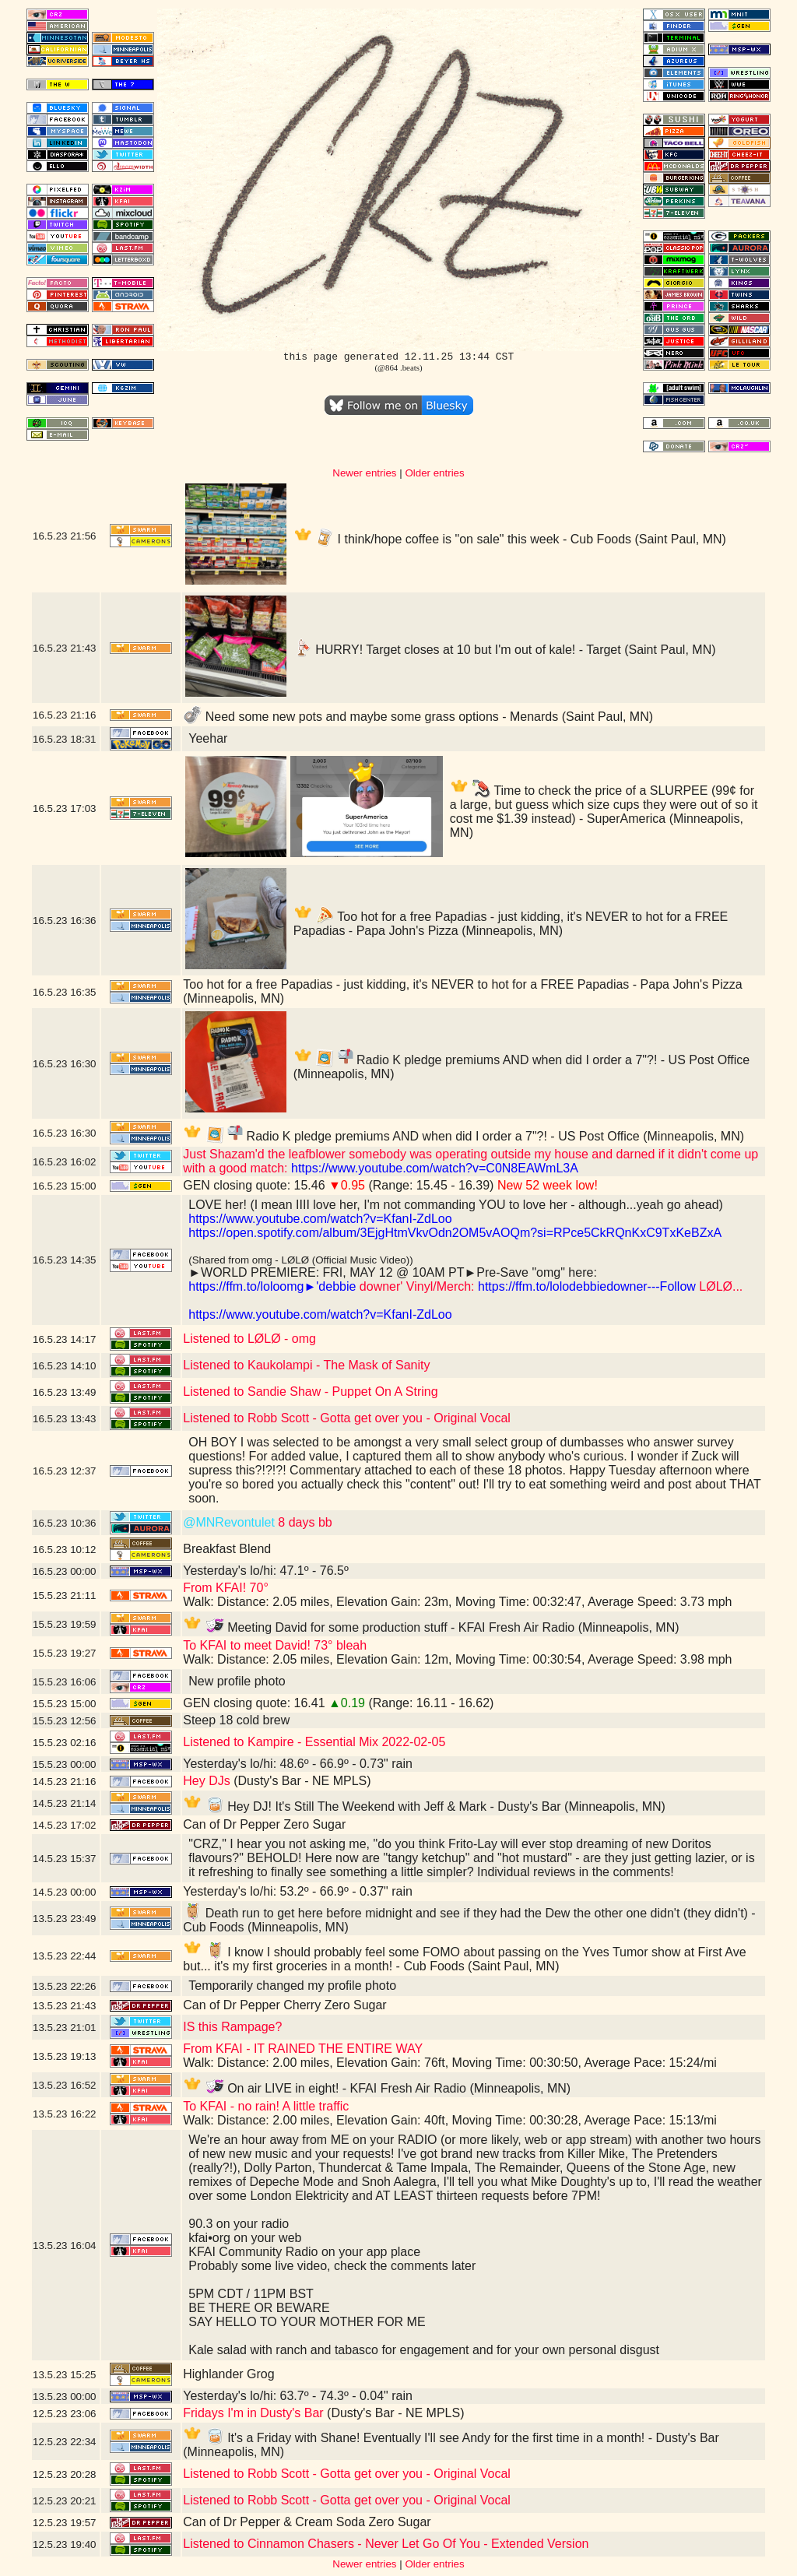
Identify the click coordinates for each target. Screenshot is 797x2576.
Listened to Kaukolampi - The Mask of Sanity (306, 1365)
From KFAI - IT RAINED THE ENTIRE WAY (303, 2048)
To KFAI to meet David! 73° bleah (275, 1645)
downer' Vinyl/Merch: (415, 1286)
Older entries (434, 473)
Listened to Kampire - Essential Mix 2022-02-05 (314, 1741)
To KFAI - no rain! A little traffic (266, 2106)
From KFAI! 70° (226, 1587)
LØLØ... (719, 1286)
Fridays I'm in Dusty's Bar (253, 2413)
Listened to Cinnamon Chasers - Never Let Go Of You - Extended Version (385, 2543)
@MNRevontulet (229, 1522)
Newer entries (364, 473)
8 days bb (303, 1522)
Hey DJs (206, 1780)
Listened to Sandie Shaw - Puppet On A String (310, 1391)
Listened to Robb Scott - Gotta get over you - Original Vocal (347, 1418)
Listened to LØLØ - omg (249, 1338)
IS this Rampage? (232, 2026)
